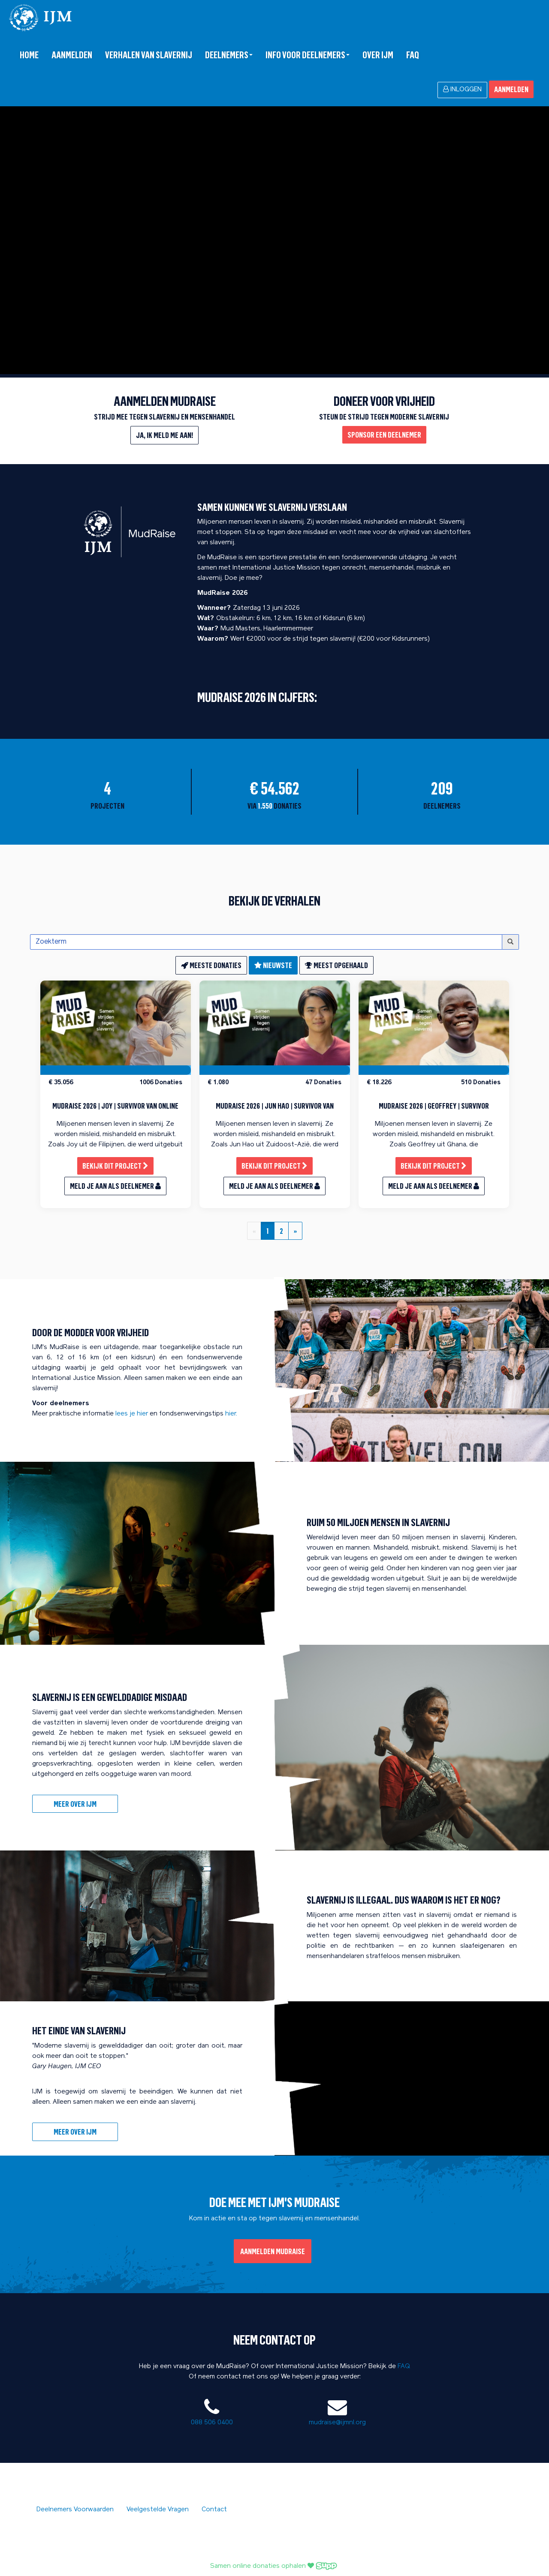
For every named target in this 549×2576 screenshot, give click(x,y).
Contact (214, 2510)
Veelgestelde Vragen (158, 2510)
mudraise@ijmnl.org (337, 2423)
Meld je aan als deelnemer (115, 1186)
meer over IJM (75, 2131)
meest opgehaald (336, 965)
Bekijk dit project (115, 1165)
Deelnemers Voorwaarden (75, 2510)
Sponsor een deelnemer (384, 434)
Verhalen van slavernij (148, 54)
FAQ (412, 54)
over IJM (377, 54)
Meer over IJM (75, 1803)
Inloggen (462, 89)
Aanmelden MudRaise (272, 2251)
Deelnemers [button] (229, 54)
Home (29, 54)
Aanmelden (71, 54)
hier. (231, 1414)
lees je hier (131, 1414)
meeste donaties (211, 965)
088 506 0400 (212, 2423)
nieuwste (273, 965)
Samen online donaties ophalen (274, 2566)
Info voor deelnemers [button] (307, 54)
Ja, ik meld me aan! (164, 435)
